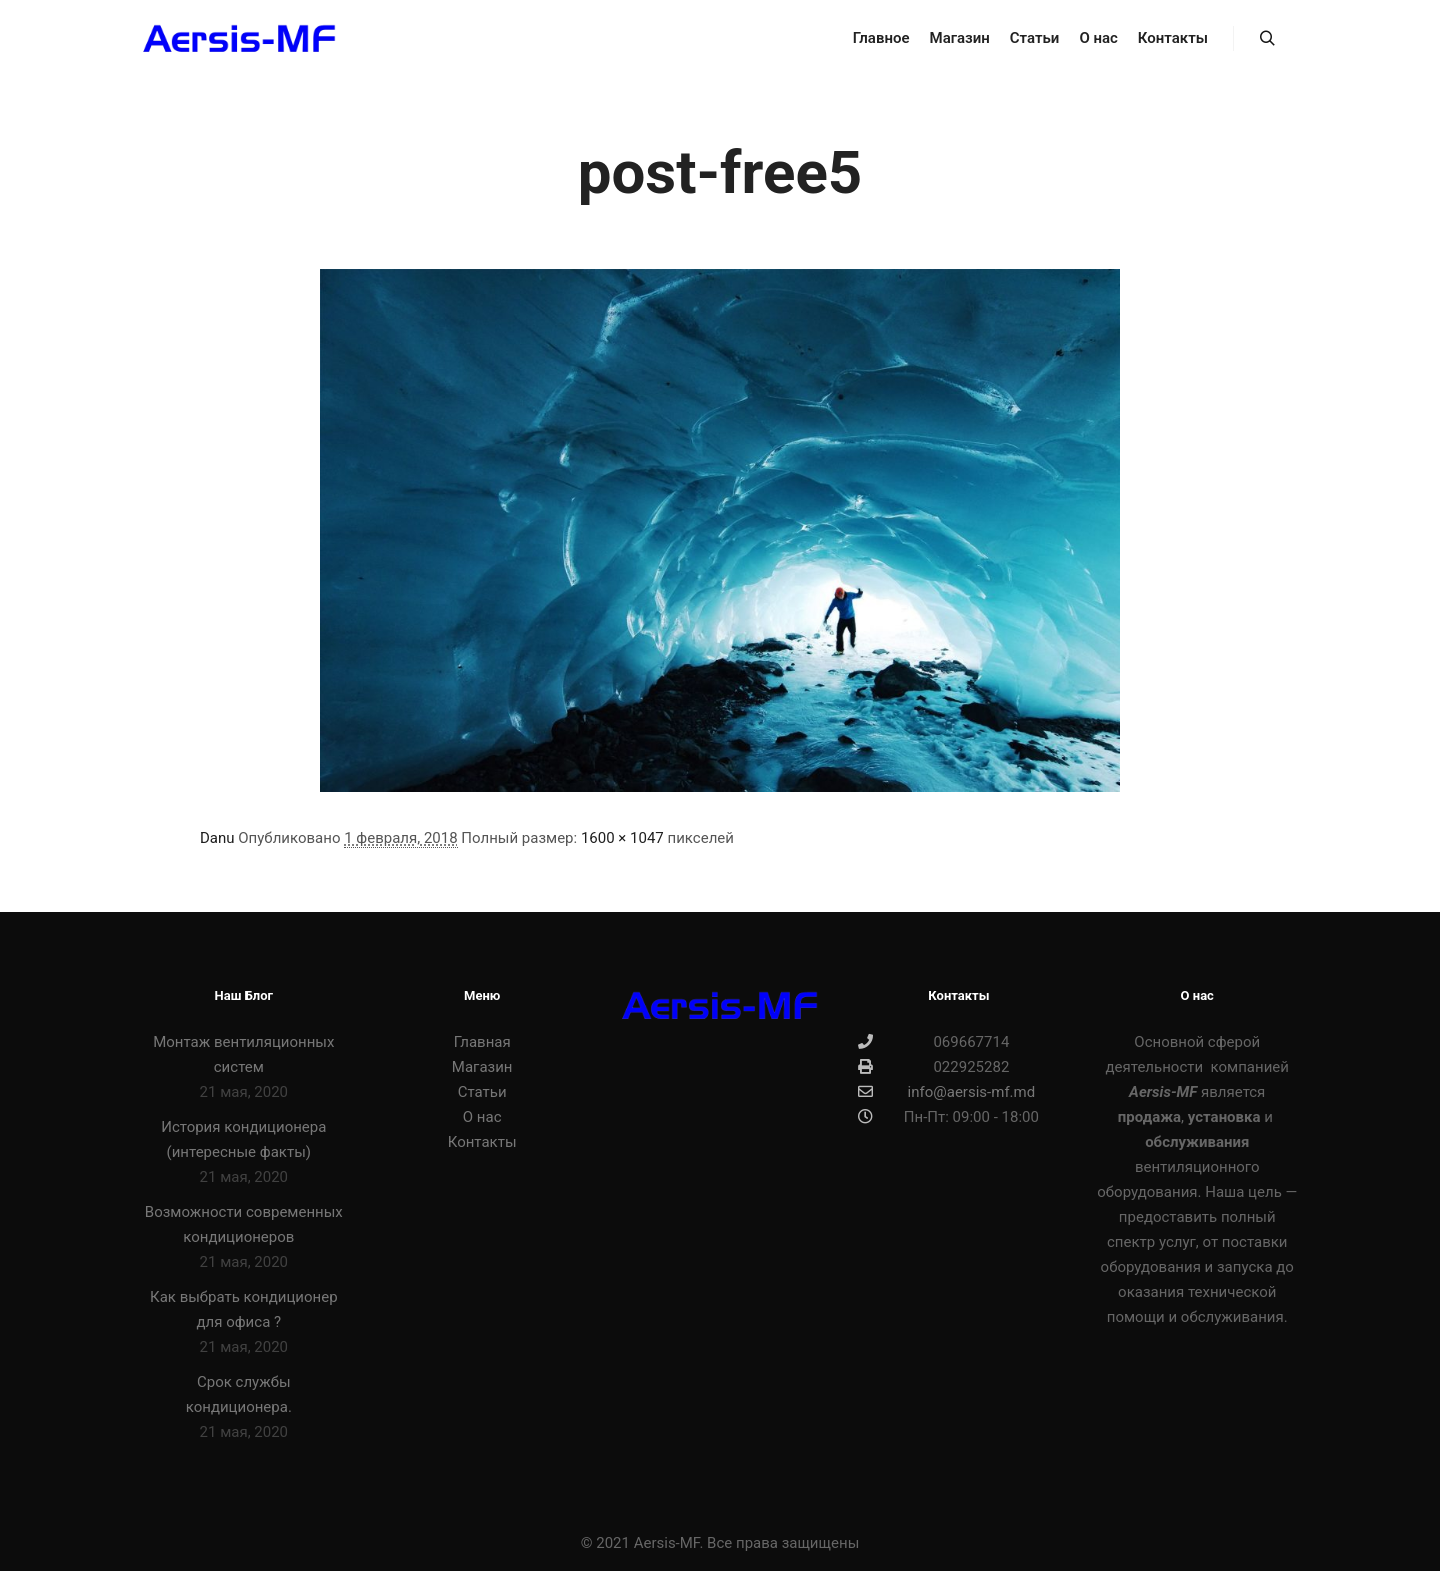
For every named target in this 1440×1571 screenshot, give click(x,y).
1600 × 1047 (622, 838)
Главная (482, 1042)
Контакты (482, 1142)
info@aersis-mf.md (947, 1092)
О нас (482, 1117)
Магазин (482, 1067)
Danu (217, 838)
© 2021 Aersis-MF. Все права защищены (720, 1543)
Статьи (482, 1092)
